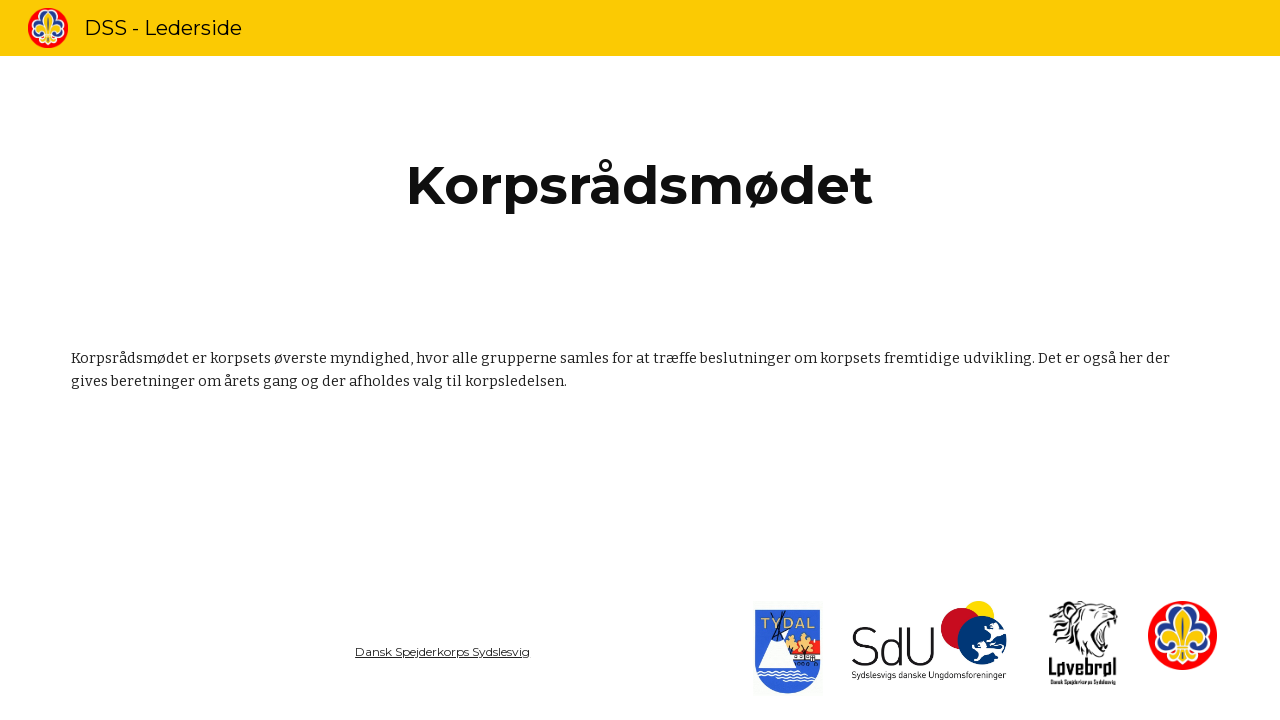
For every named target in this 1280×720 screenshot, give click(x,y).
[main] (640, 185)
